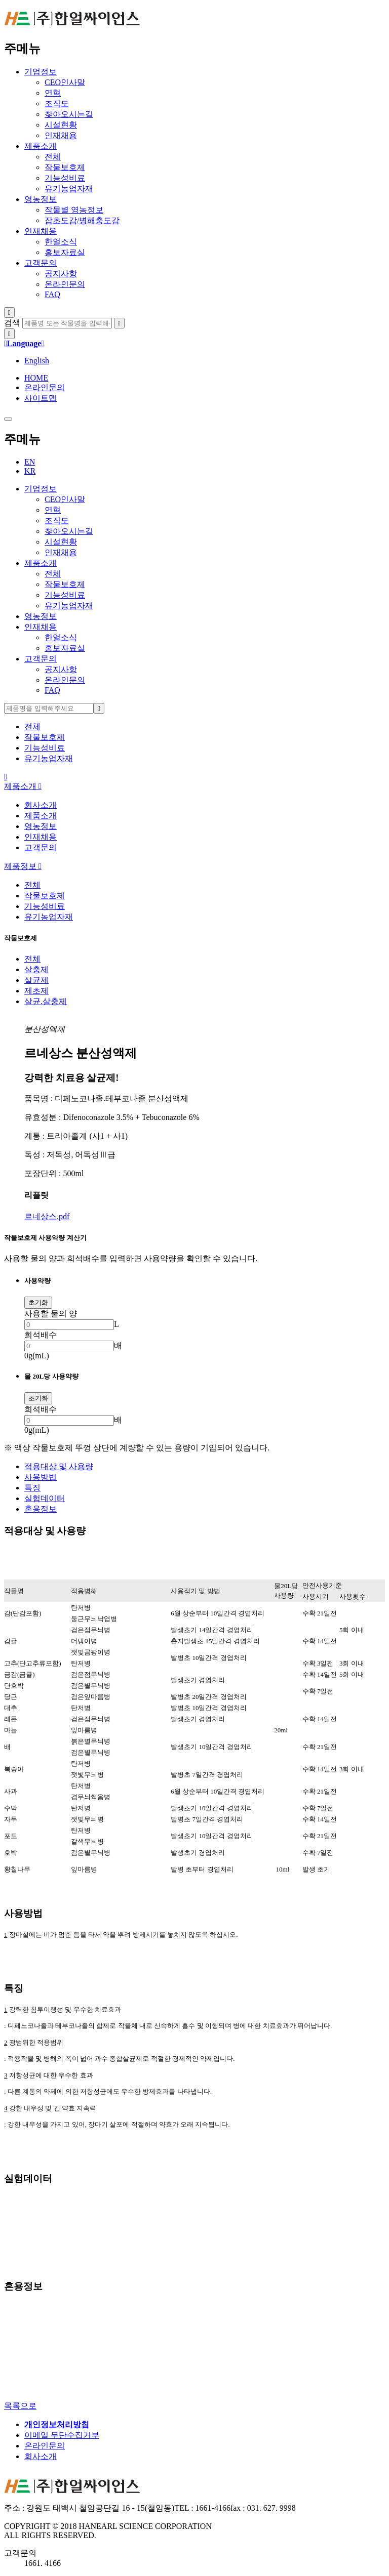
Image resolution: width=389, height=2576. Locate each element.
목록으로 (20, 2405)
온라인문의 (44, 387)
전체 (32, 958)
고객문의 (40, 263)
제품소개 (40, 146)
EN (29, 462)
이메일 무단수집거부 (61, 2435)
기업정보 (40, 71)
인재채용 (40, 231)
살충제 (36, 969)
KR (29, 471)
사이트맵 (40, 398)
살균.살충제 (45, 1001)
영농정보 (40, 199)
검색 (12, 322)
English (36, 360)
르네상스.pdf (46, 1216)
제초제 (36, 990)
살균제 (36, 980)
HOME (36, 377)
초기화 (38, 1302)
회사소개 (40, 805)
